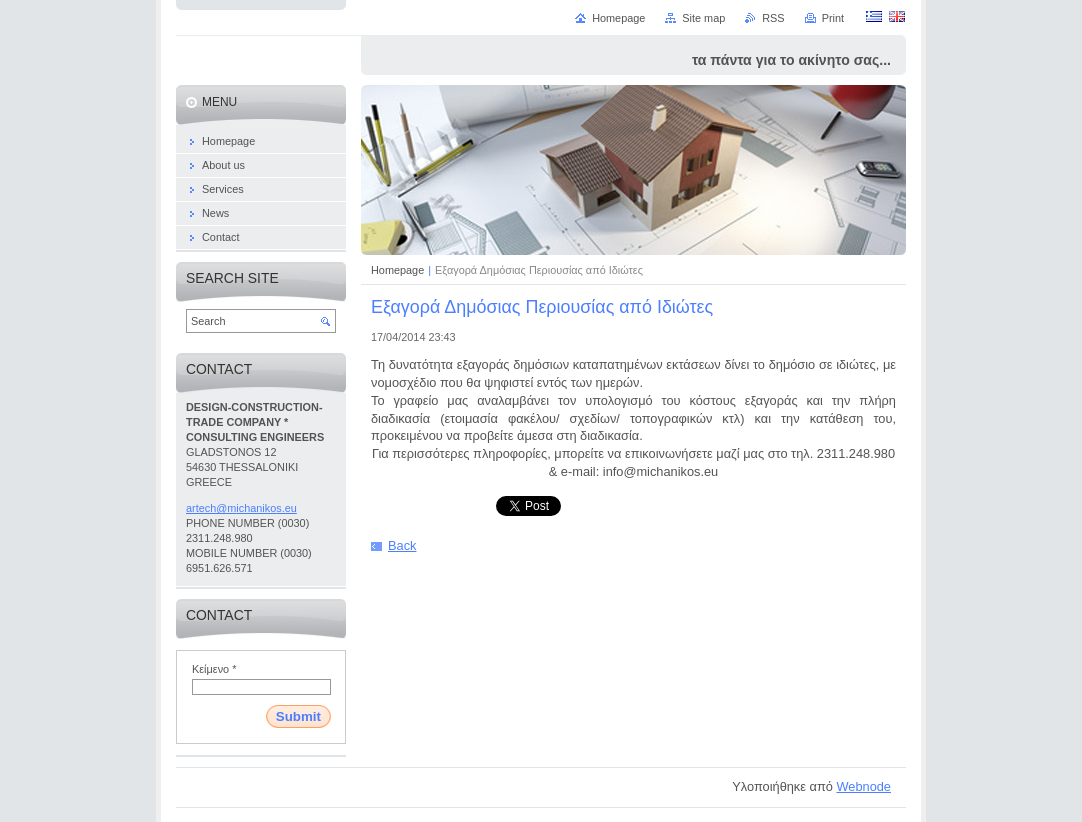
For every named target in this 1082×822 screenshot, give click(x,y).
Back (402, 545)
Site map (703, 18)
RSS (773, 18)
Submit (298, 716)
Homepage (397, 270)
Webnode (863, 786)
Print (833, 18)
